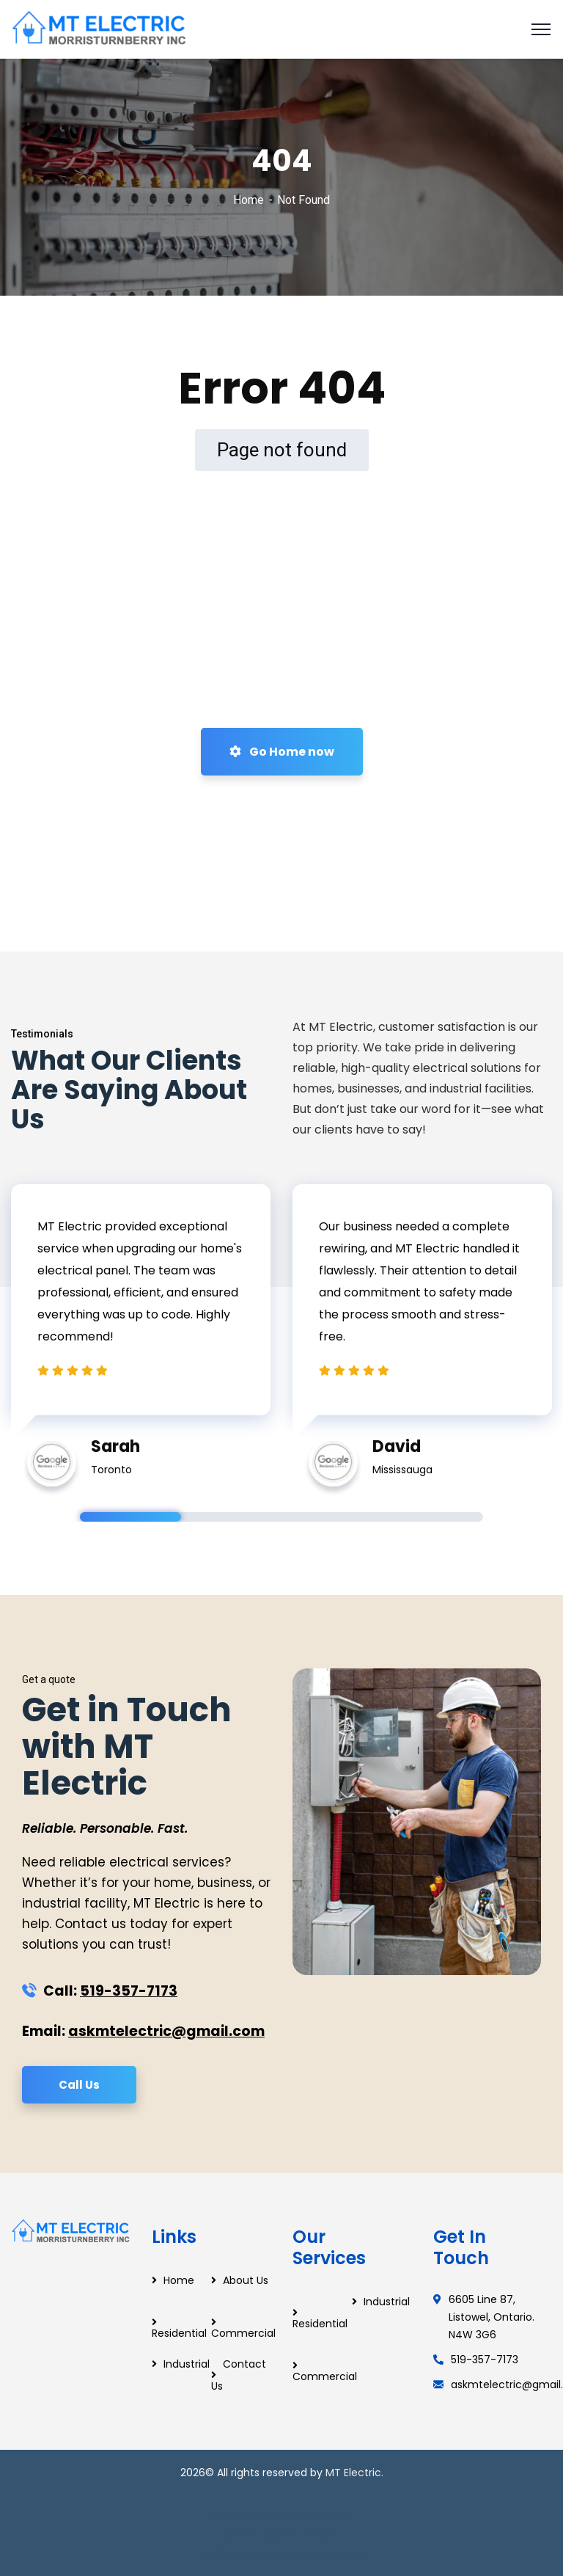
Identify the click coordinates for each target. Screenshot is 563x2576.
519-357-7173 (128, 1991)
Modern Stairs (242, 2535)
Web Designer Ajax (261, 2517)
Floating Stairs (321, 2535)
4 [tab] (433, 1517)
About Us (245, 2280)
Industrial (186, 2364)
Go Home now (281, 751)
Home (248, 200)
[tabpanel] (141, 1328)
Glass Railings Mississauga (330, 2553)
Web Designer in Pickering (321, 2517)
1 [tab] (130, 1517)
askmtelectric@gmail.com (166, 2031)
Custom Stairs (282, 2535)
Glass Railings (275, 2553)
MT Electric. (354, 2472)
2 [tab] (231, 1517)
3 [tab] (332, 1517)
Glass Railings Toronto (226, 2553)
